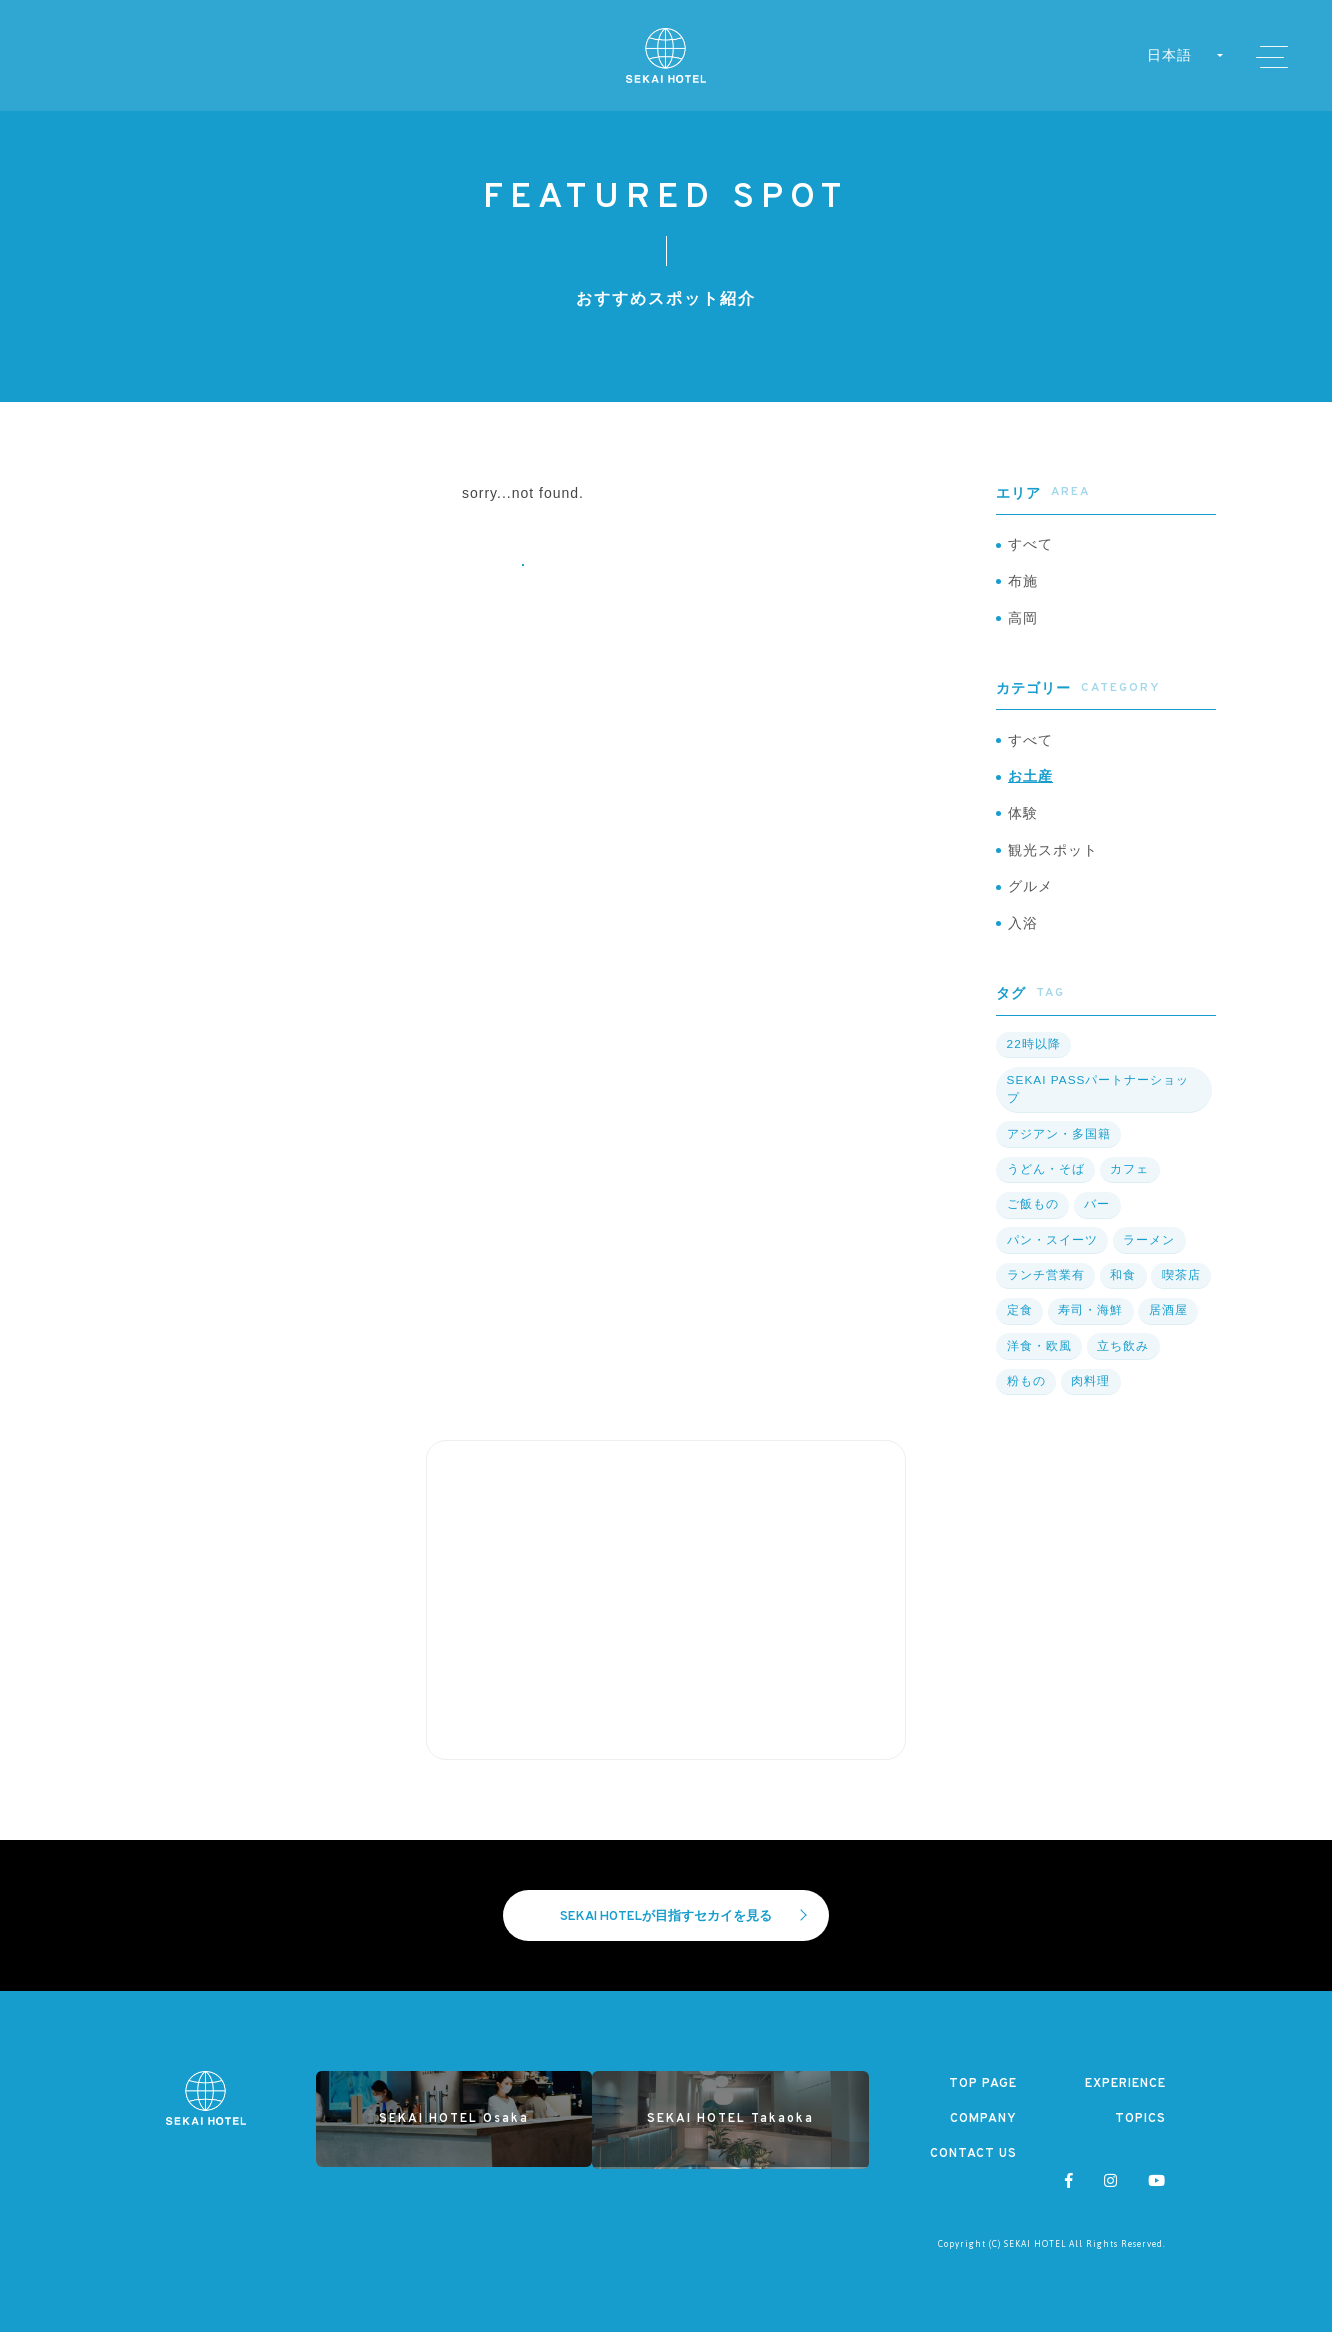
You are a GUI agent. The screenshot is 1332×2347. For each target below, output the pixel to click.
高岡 (1023, 623)
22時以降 (1033, 1060)
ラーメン (1147, 1254)
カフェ (1127, 1184)
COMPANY (983, 2134)
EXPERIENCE (1123, 2098)
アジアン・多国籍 (1058, 1149)
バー (1095, 1219)
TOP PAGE (982, 2098)
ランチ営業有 (1045, 1289)
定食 (1019, 1324)
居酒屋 (1165, 1324)
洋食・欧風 (1038, 1359)
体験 (1023, 823)
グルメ (1030, 900)
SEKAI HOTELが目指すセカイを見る (684, 1930)
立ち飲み (1121, 1359)
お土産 (1030, 785)
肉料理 (1088, 1394)
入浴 (1023, 939)
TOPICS (1140, 2134)
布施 (1023, 584)
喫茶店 (1178, 1289)
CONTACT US (972, 2170)
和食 (1121, 1289)
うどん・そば (1045, 1184)
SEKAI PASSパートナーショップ (1098, 1104)
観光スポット (1053, 862)
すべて (1030, 546)
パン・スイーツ (1051, 1254)
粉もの (1025, 1394)
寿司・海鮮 (1088, 1324)
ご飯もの (1032, 1219)
